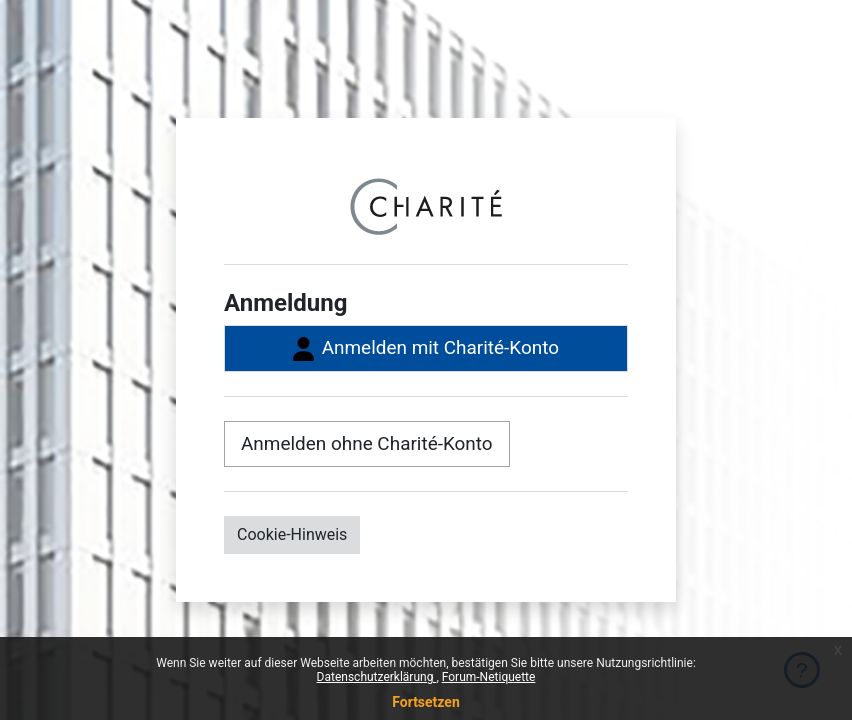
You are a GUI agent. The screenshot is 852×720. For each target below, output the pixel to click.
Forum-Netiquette (489, 677)
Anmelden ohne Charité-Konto (367, 443)
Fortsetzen (426, 702)
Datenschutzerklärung (377, 677)
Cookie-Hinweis (292, 534)
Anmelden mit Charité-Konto (426, 348)
